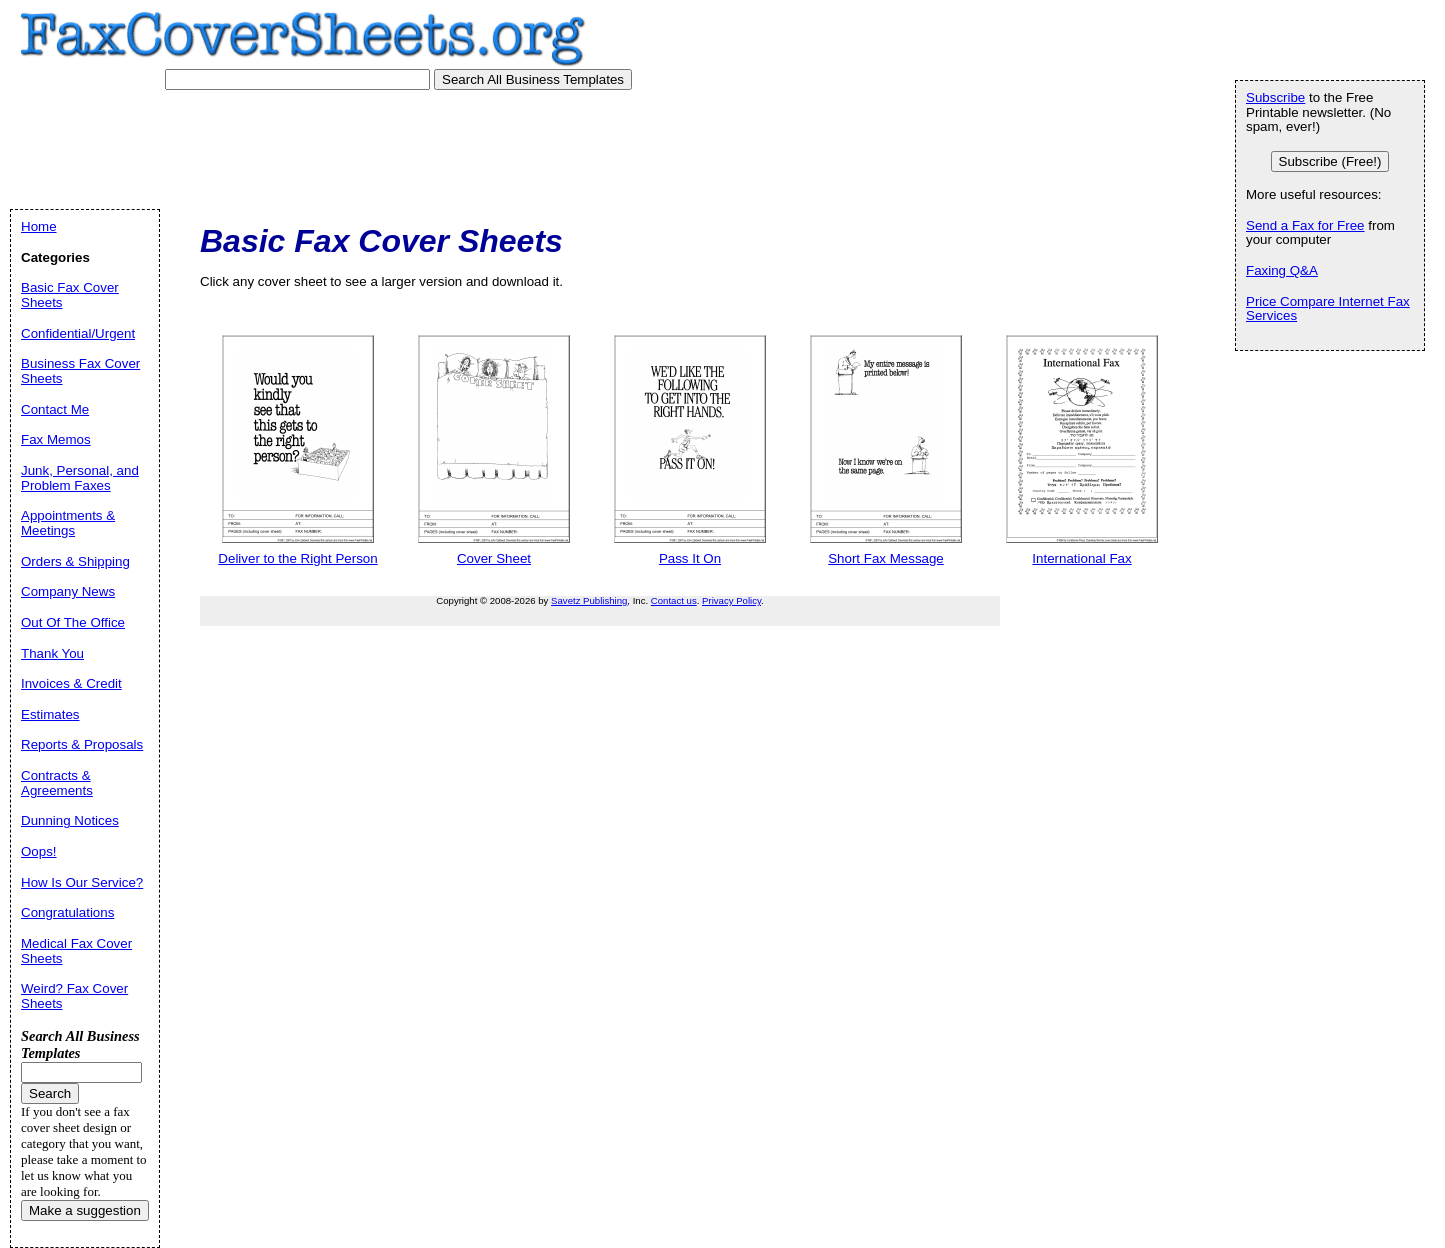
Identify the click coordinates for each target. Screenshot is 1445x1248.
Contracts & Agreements (57, 783)
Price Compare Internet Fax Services (1328, 309)
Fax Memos (56, 439)
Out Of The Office (73, 622)
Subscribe (1275, 97)
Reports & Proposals (82, 744)
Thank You (52, 653)
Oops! (39, 851)
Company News (68, 591)
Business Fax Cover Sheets (80, 371)
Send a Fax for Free (1305, 225)
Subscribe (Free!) (1330, 161)
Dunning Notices (70, 820)
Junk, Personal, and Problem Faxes (80, 478)
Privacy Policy (731, 600)
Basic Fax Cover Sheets (70, 295)
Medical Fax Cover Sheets (76, 951)
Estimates (50, 714)
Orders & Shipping (75, 561)
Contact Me (55, 409)
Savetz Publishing (589, 600)
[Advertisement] (389, 145)
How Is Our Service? (82, 882)
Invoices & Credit (71, 683)
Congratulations (67, 912)
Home (39, 226)
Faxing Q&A (1282, 270)
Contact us (674, 600)
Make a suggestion (85, 1210)
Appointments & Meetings (68, 523)
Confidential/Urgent (78, 333)
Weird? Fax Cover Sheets (74, 996)
